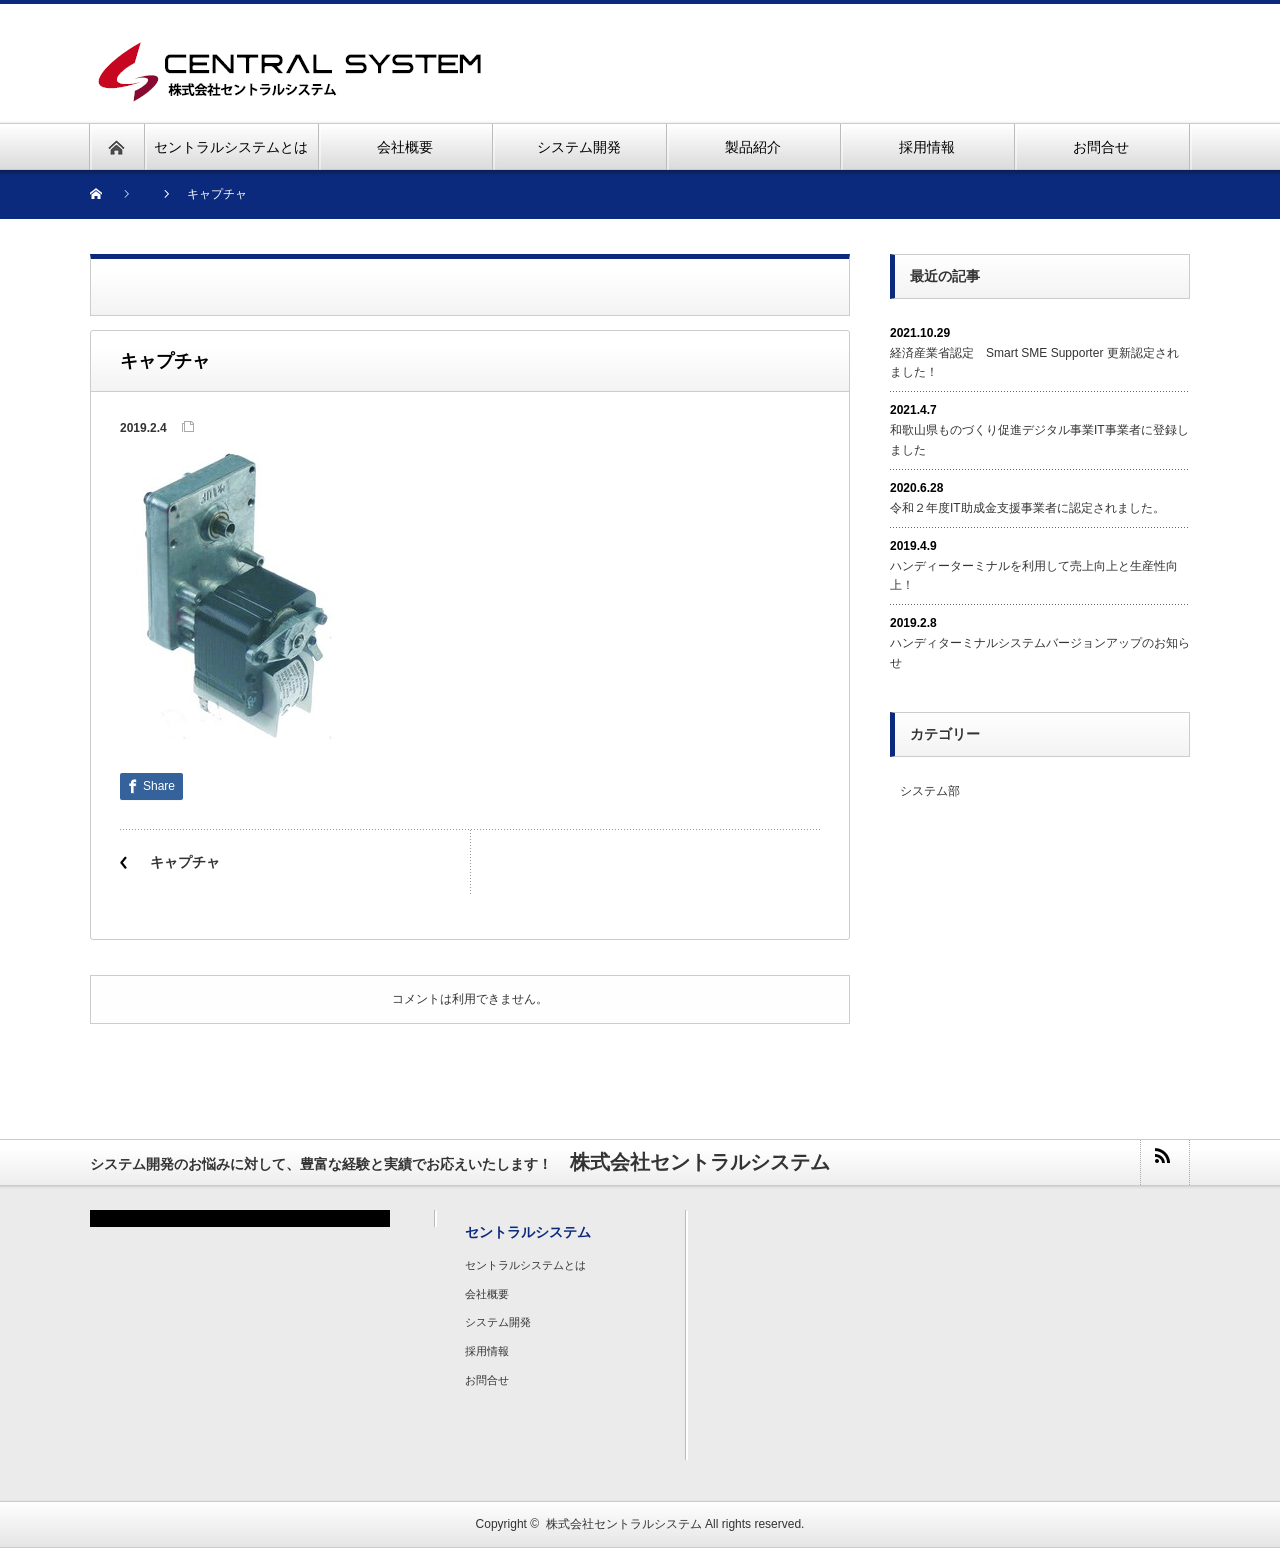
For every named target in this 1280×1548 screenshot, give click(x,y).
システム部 (930, 791)
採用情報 (487, 1351)
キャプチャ (185, 862)
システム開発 (498, 1322)
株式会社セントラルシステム (624, 1524)
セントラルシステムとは (525, 1265)
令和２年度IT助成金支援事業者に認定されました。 (1027, 508)
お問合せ (487, 1380)
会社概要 (487, 1294)
